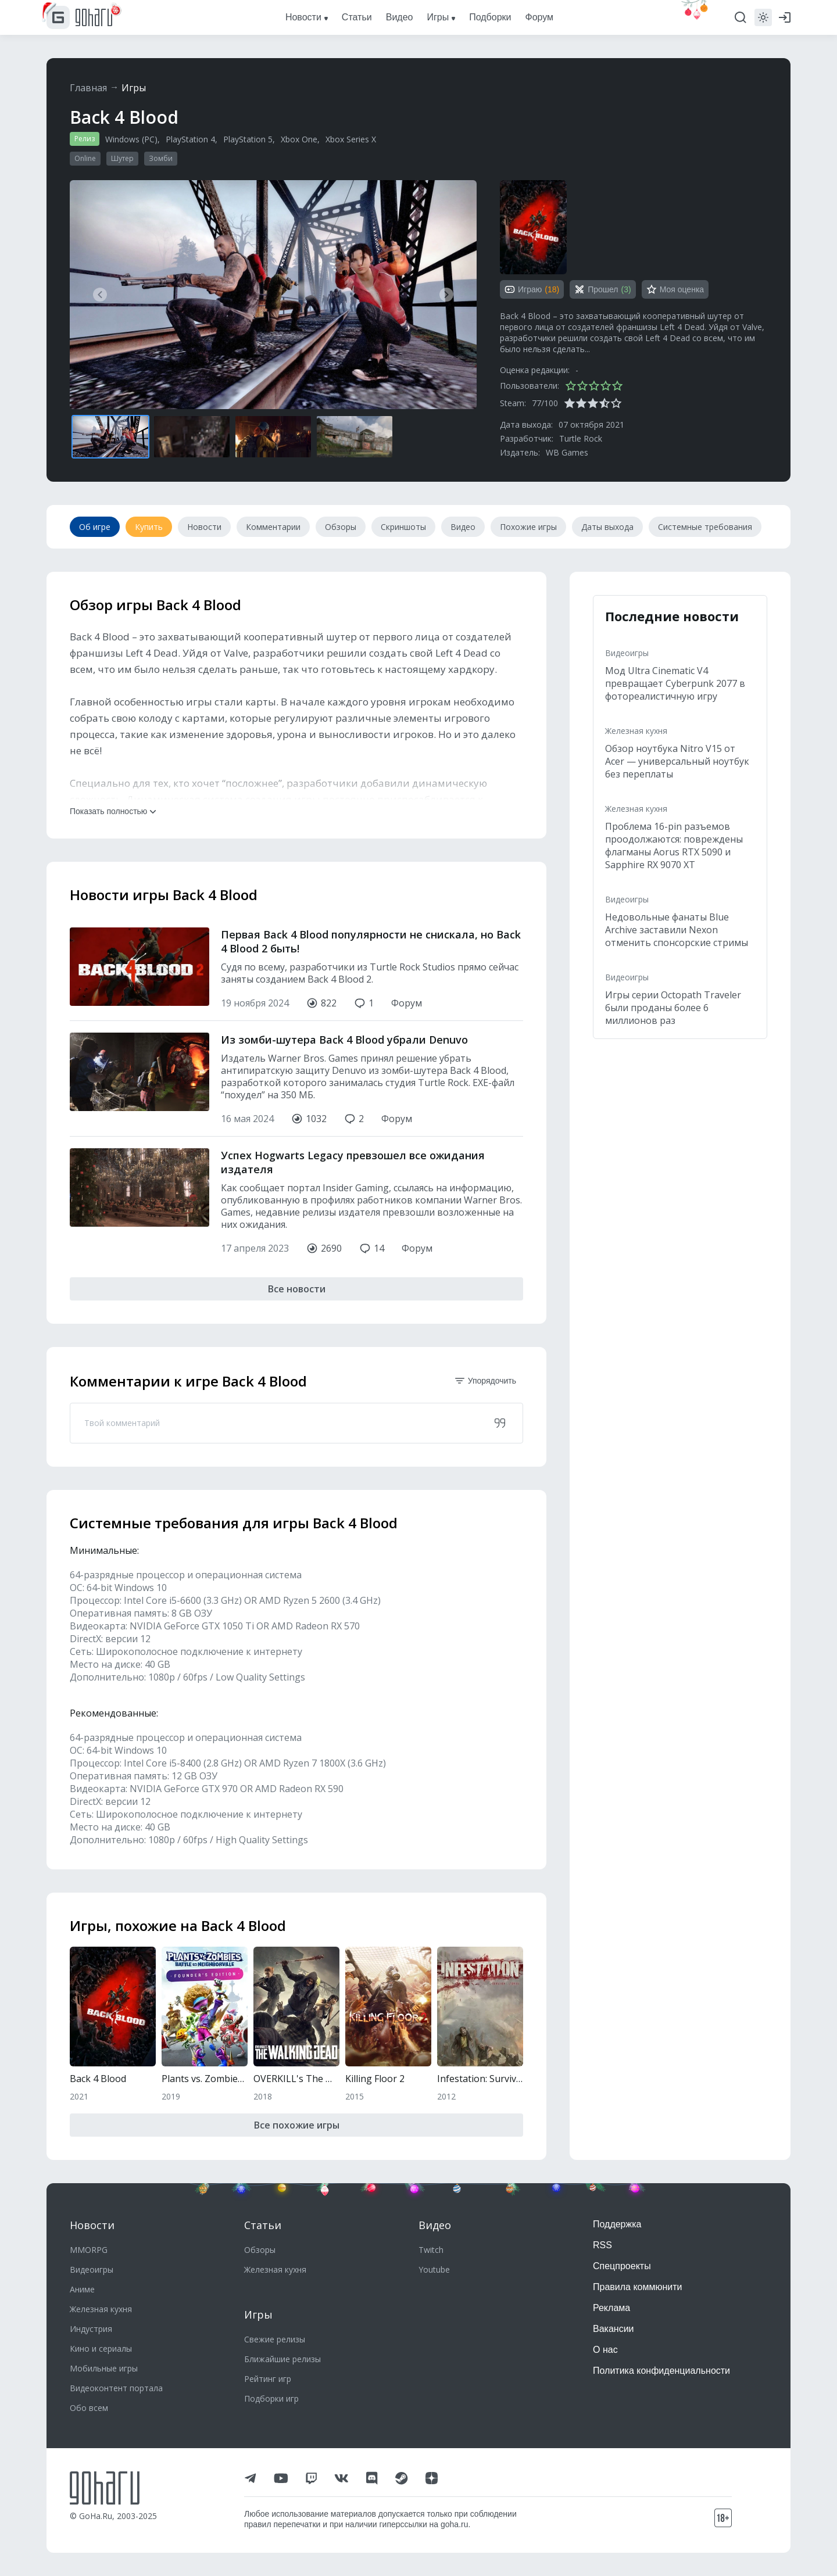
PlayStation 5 (248, 139)
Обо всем (89, 2407)
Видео (435, 2225)
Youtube (434, 2269)
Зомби (161, 158)
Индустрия (91, 2328)
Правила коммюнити (637, 2287)
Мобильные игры (104, 2368)
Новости (92, 2225)
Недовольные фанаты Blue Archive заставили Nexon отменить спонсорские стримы (676, 930)
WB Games (567, 452)
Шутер (122, 158)
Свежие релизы (274, 2339)
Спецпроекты (622, 2266)
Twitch (431, 2249)
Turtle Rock (580, 438)
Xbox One (299, 139)
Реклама (611, 2308)
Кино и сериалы (101, 2348)
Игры (133, 87)
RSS (602, 2245)
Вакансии (613, 2329)
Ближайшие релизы (282, 2358)
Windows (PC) (131, 139)
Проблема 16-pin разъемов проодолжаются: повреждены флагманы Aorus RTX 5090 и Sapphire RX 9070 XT (674, 845)
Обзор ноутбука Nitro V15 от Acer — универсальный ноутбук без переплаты (677, 761)
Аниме (82, 2289)
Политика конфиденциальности (661, 2371)
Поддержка (617, 2224)
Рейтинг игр (267, 2378)
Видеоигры (627, 652)
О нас (605, 2350)
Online (85, 158)
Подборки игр (271, 2398)
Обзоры (260, 2249)
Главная (88, 87)
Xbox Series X (351, 139)
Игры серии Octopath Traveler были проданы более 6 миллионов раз (673, 1007)
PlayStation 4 (190, 139)
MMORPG (89, 2249)
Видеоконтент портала (116, 2388)
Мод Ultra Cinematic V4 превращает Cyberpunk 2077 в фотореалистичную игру (675, 683)
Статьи (262, 2225)
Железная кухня (636, 730)
